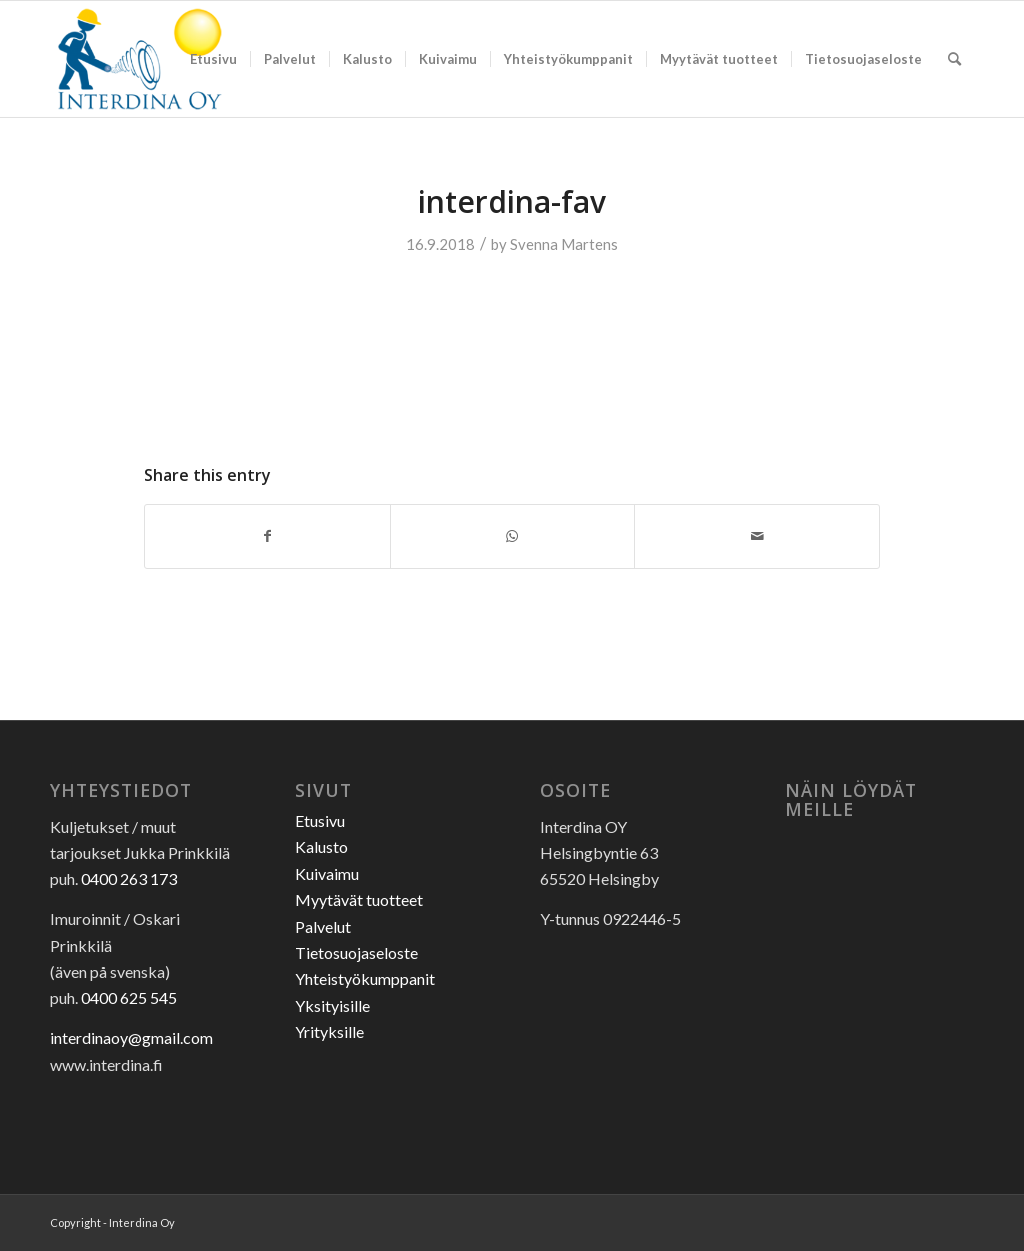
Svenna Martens (564, 244)
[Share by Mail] (757, 536)
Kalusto (321, 846)
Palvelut (323, 926)
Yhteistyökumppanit (365, 978)
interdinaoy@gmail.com (131, 1037)
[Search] (954, 59)
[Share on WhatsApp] (513, 536)
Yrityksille (329, 1031)
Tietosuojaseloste (356, 952)
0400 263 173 (129, 878)
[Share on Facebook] (267, 536)
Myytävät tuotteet (359, 899)
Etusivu (320, 820)
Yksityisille (332, 1005)
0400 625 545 (129, 997)
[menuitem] (213, 59)
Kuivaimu (327, 873)
